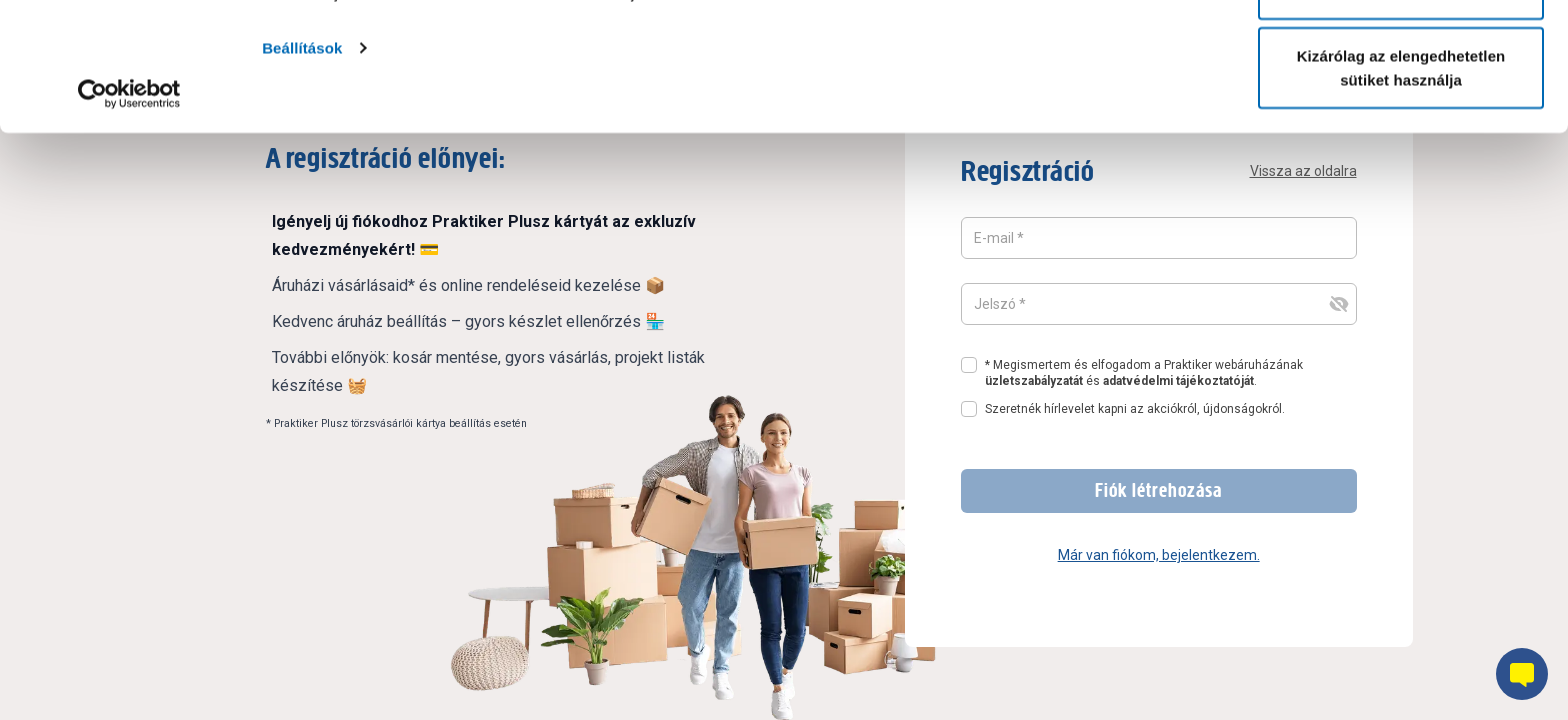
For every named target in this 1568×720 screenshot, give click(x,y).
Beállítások (302, 175)
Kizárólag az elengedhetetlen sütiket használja (1401, 195)
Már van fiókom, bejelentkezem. (1159, 555)
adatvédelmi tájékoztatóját (1178, 381)
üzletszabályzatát (1034, 381)
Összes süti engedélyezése (1401, 52)
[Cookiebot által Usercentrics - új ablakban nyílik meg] (129, 222)
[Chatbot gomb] (1522, 674)
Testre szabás (1401, 118)
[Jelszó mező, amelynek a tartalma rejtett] (1159, 304)
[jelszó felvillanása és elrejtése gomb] (1339, 304)
